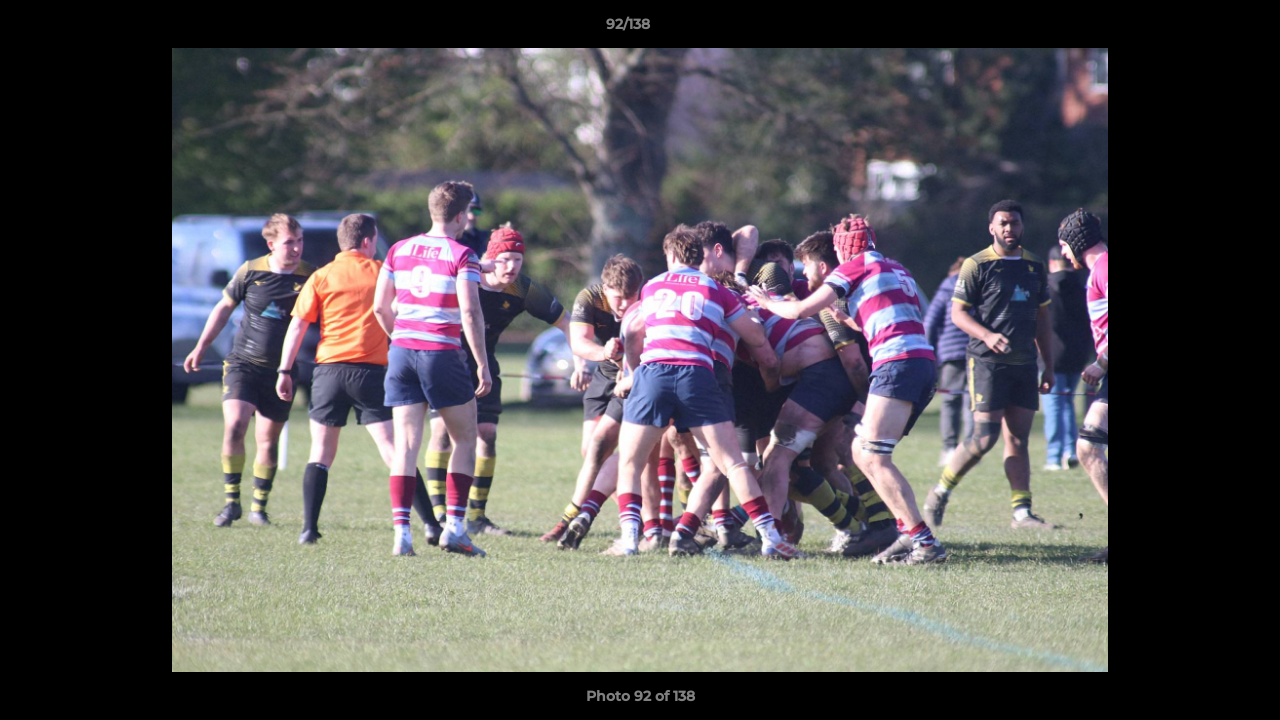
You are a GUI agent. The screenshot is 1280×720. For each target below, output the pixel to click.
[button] (1196, 29)
